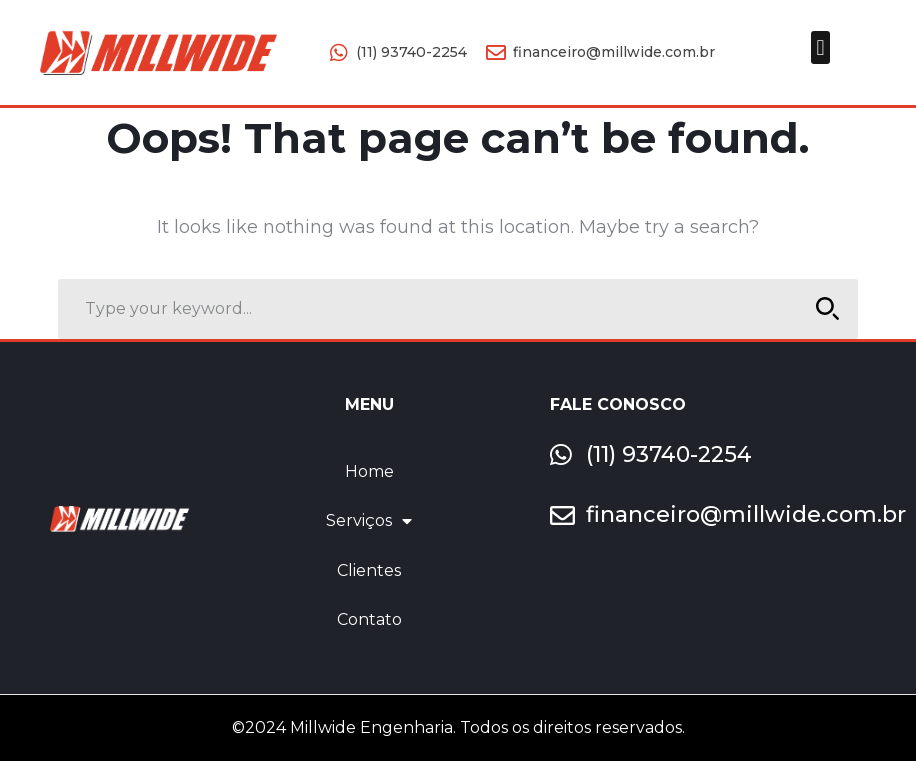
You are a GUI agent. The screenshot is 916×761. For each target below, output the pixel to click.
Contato (369, 619)
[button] (820, 47)
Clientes (369, 570)
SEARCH (822, 308)
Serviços (369, 521)
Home (369, 471)
